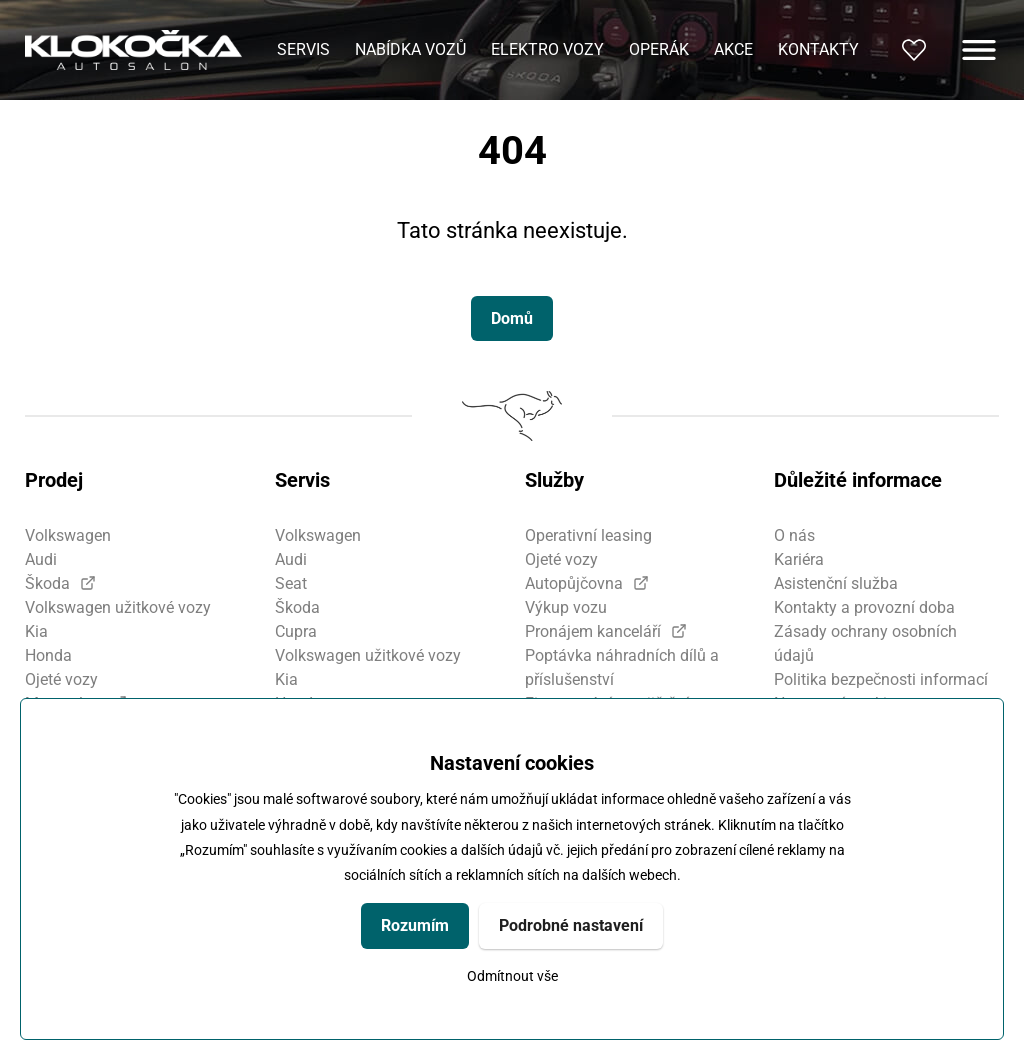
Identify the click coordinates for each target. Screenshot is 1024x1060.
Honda (48, 655)
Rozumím (415, 925)
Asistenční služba (836, 583)
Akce (733, 49)
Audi (41, 559)
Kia (36, 631)
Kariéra (799, 559)
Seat (291, 583)
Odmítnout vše (512, 976)
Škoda (47, 583)
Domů (512, 318)
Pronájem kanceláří (593, 631)
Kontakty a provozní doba (864, 607)
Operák (659, 49)
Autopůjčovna (574, 583)
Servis (303, 49)
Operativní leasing (588, 535)
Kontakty (818, 49)
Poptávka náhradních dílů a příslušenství (622, 667)
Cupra (296, 631)
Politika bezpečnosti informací (881, 679)
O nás (794, 535)
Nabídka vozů (410, 49)
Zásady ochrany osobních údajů (865, 643)
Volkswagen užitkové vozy (118, 607)
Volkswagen (68, 535)
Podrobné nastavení (571, 925)
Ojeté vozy (61, 679)
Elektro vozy (547, 49)
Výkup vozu (566, 607)
